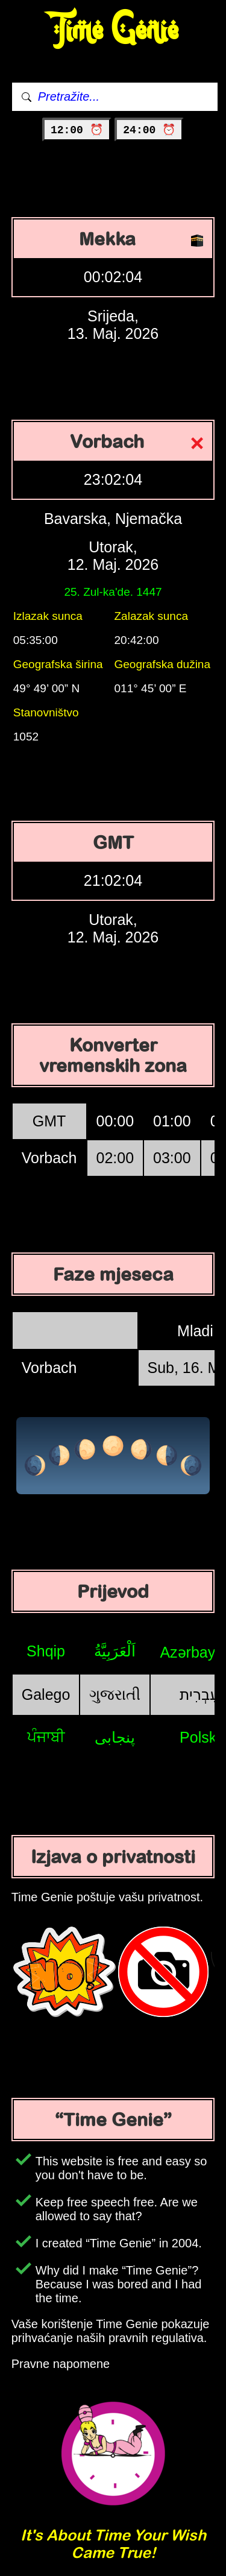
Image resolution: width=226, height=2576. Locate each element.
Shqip (46, 1651)
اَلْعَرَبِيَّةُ (115, 1651)
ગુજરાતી (114, 1694)
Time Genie (113, 30)
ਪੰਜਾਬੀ (46, 1736)
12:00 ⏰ (77, 130)
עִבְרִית (199, 1694)
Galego (46, 1694)
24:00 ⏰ (149, 130)
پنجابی (115, 1737)
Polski (200, 1737)
